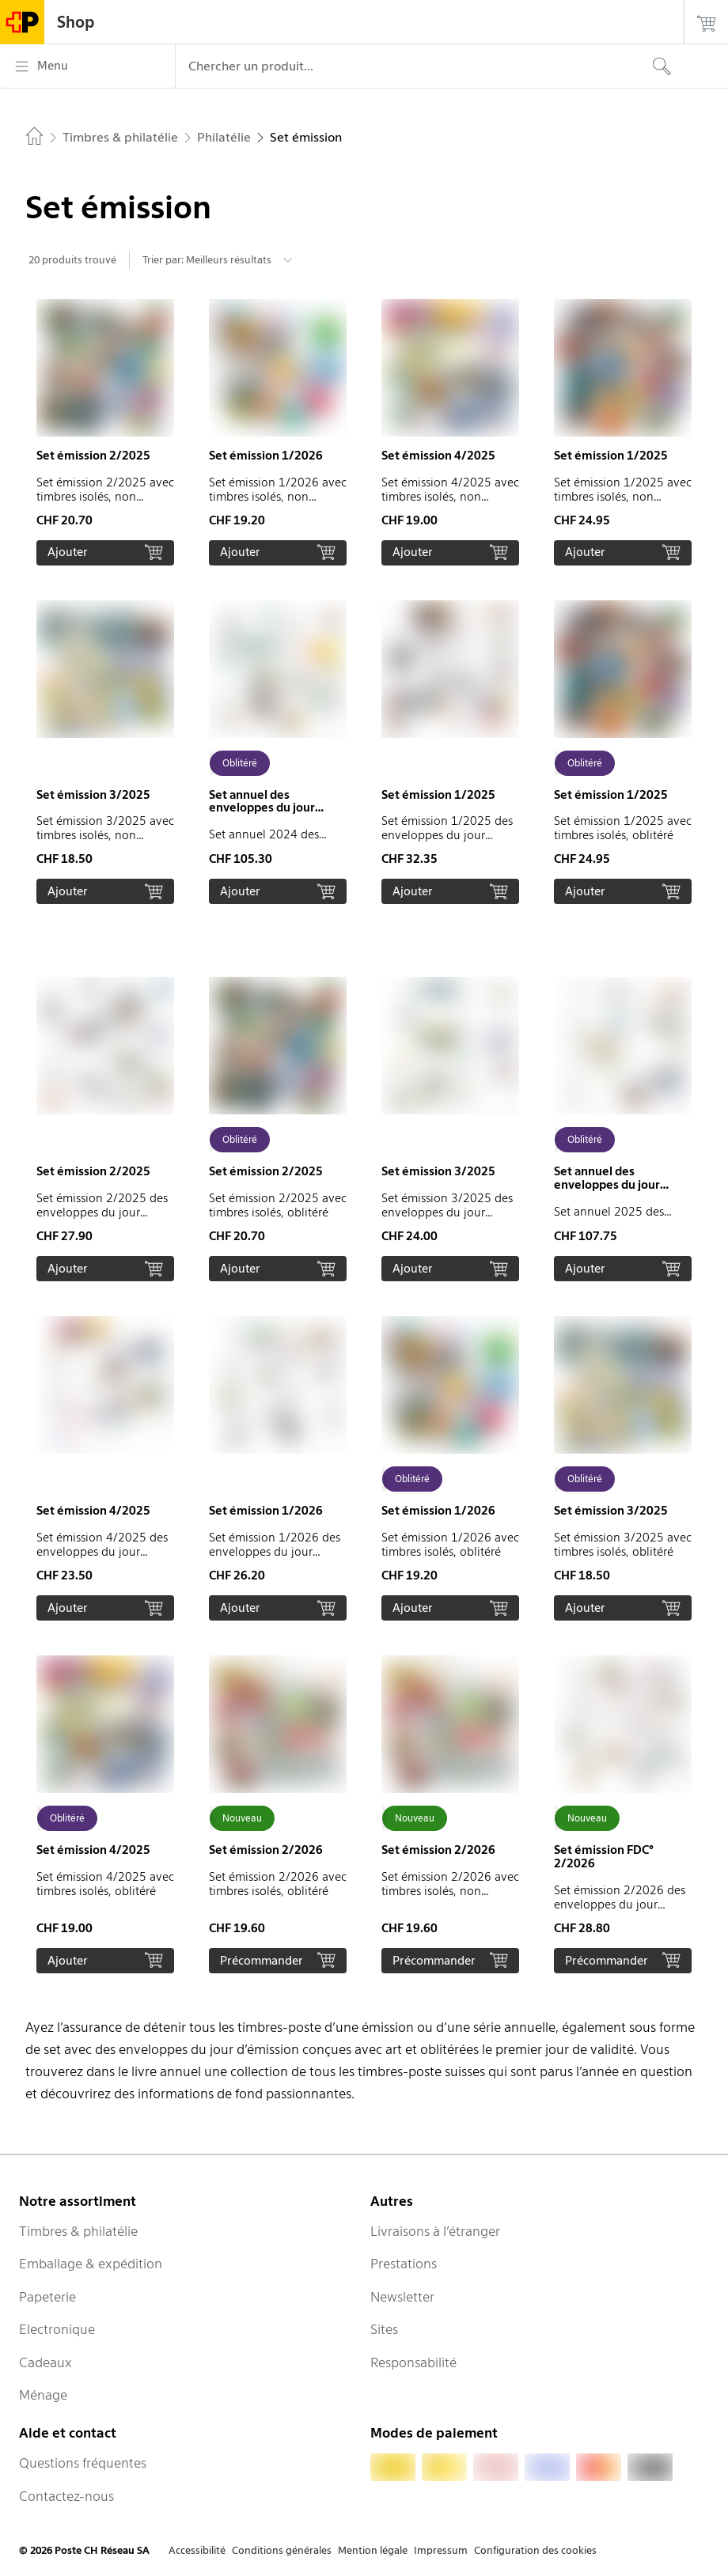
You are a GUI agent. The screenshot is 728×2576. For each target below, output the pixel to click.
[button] (105, 432)
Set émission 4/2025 (438, 455)
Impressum (441, 2550)
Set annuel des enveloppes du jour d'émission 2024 (262, 808)
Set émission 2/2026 (266, 1850)
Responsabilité (413, 2362)
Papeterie (47, 2297)
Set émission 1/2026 (266, 455)
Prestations (403, 2263)
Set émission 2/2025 (93, 455)
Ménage (43, 2395)
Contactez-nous (66, 2496)
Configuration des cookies (535, 2550)
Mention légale (373, 2550)
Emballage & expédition (90, 2263)
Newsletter (402, 2297)
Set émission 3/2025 (93, 795)
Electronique (57, 2329)
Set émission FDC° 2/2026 (604, 1857)
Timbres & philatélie (78, 2231)
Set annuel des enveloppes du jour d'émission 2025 (607, 1184)
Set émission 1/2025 (611, 455)
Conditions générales (282, 2550)
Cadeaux (45, 2362)
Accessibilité (197, 2550)
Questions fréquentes (82, 2463)
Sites (384, 2329)
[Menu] (87, 66)
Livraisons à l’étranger (435, 2231)
